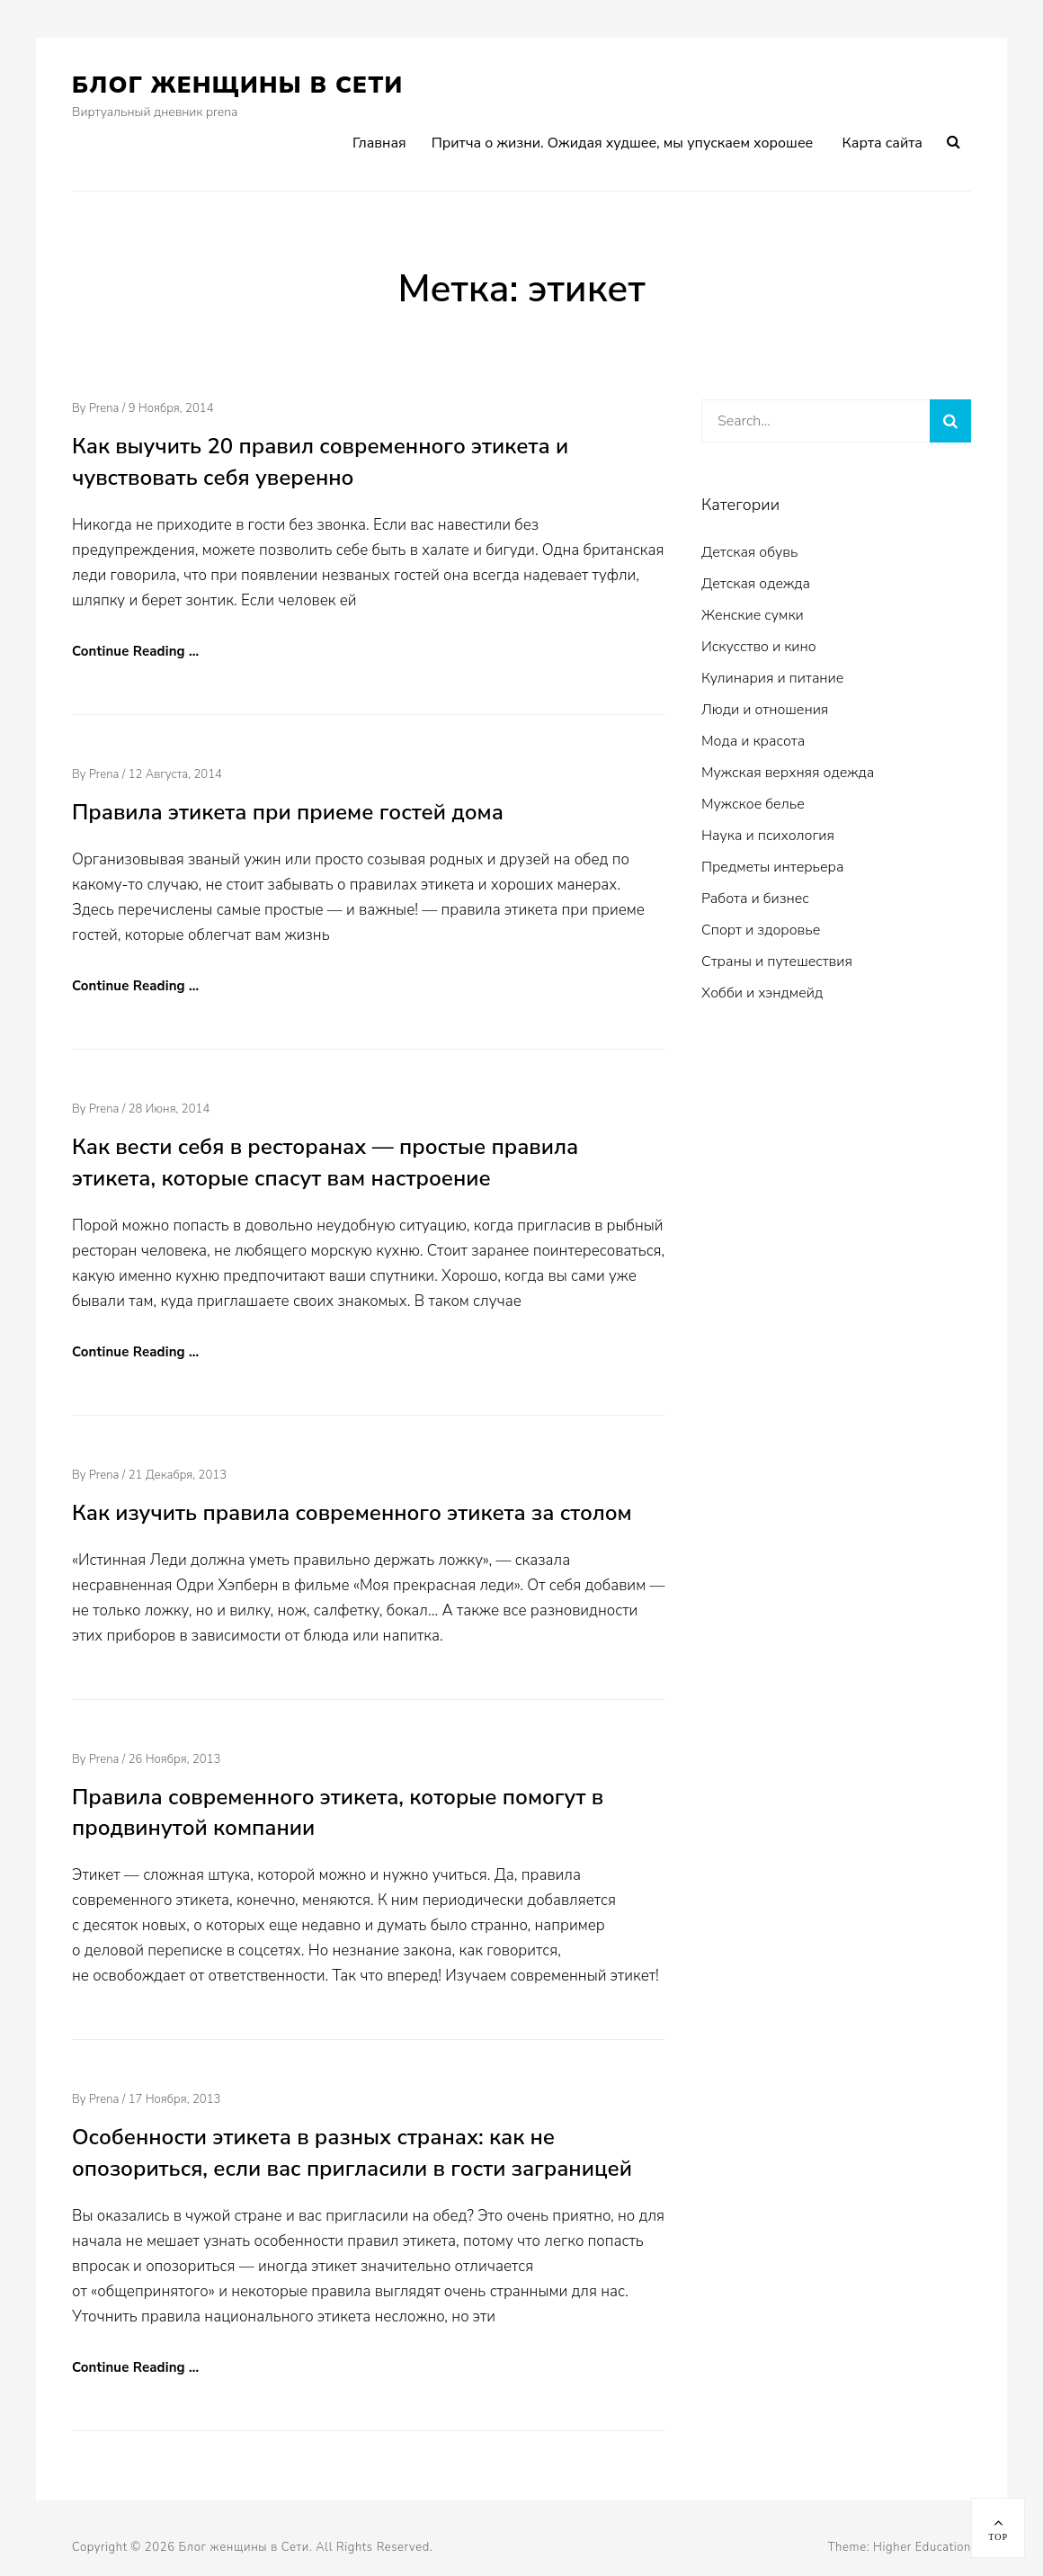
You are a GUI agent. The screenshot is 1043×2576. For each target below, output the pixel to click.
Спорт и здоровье (760, 930)
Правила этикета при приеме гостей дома (288, 812)
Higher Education (922, 2547)
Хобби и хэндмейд (762, 993)
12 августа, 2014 (175, 774)
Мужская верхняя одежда (787, 773)
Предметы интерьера (772, 867)
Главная (379, 143)
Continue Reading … (135, 651)
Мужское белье (753, 804)
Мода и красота (753, 741)
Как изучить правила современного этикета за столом (352, 1512)
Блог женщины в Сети (238, 85)
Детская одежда (755, 584)
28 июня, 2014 (169, 1109)
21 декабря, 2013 (178, 1475)
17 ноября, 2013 (175, 2099)
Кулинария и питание (772, 678)
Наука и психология (767, 835)
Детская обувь (749, 552)
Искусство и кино (758, 647)
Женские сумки (752, 615)
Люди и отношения (764, 710)
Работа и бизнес (755, 898)
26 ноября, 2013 (175, 1759)
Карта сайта (882, 143)
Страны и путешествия (776, 961)
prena (104, 408)
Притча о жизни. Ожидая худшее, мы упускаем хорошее (623, 143)
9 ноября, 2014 (171, 408)
